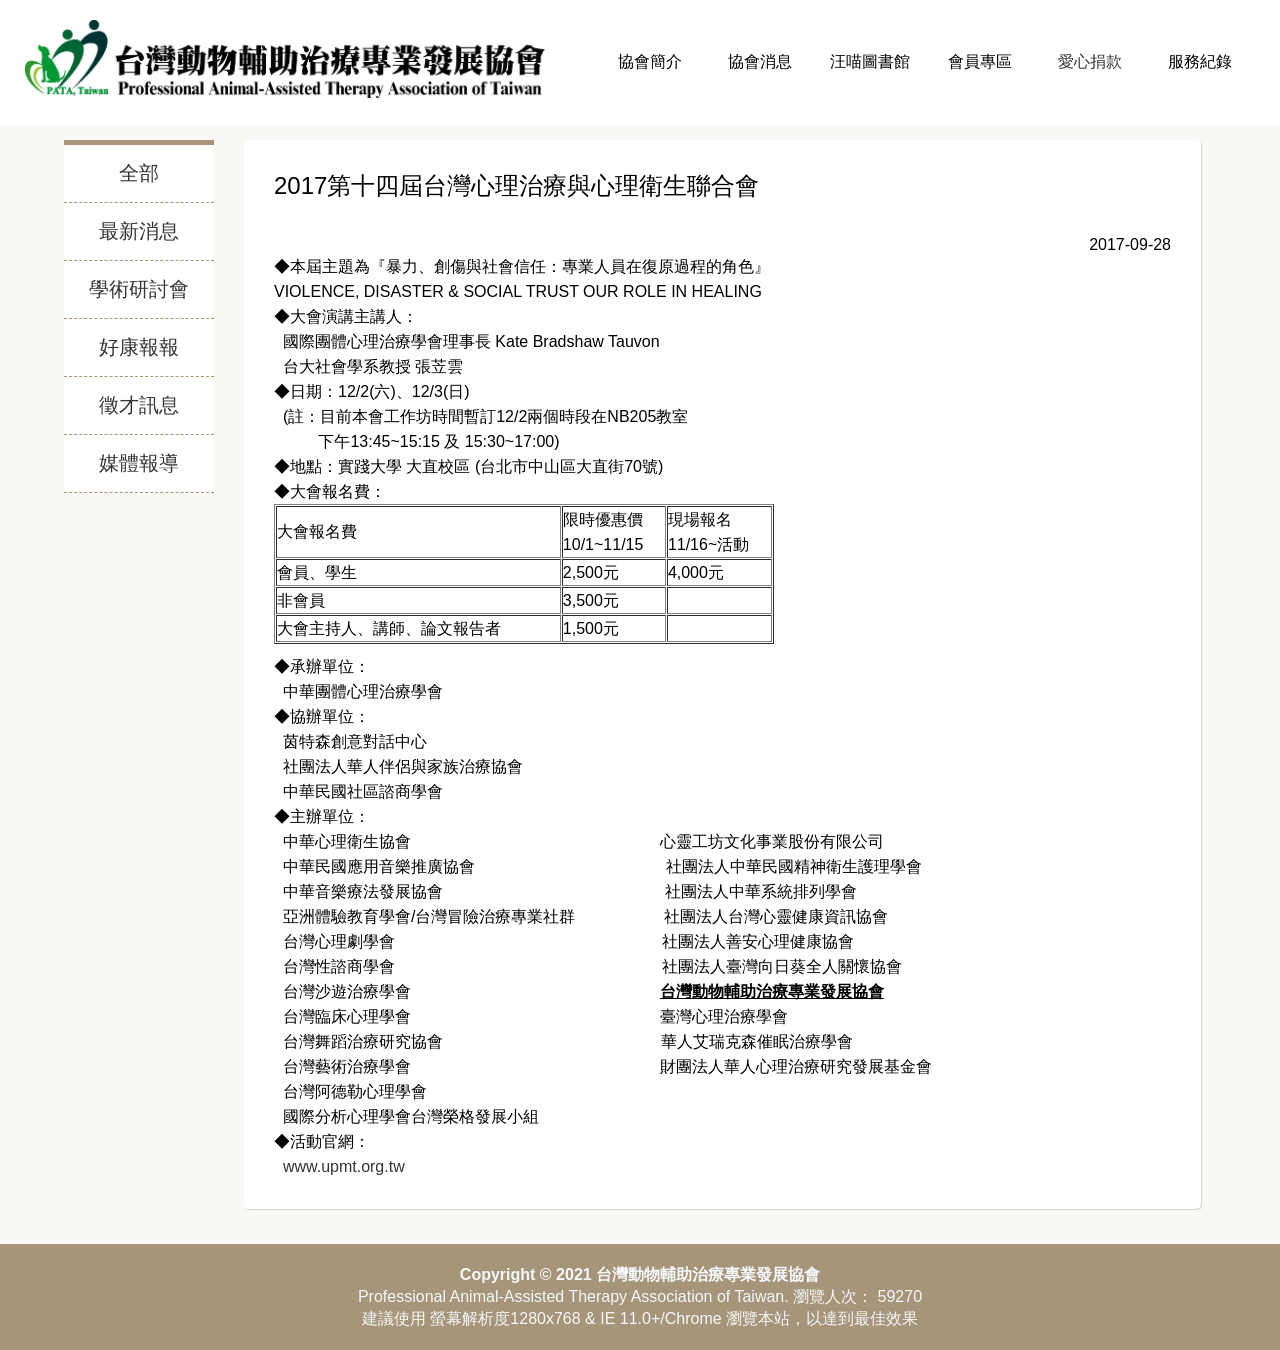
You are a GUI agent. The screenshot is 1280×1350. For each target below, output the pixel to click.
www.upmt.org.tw (341, 1166)
